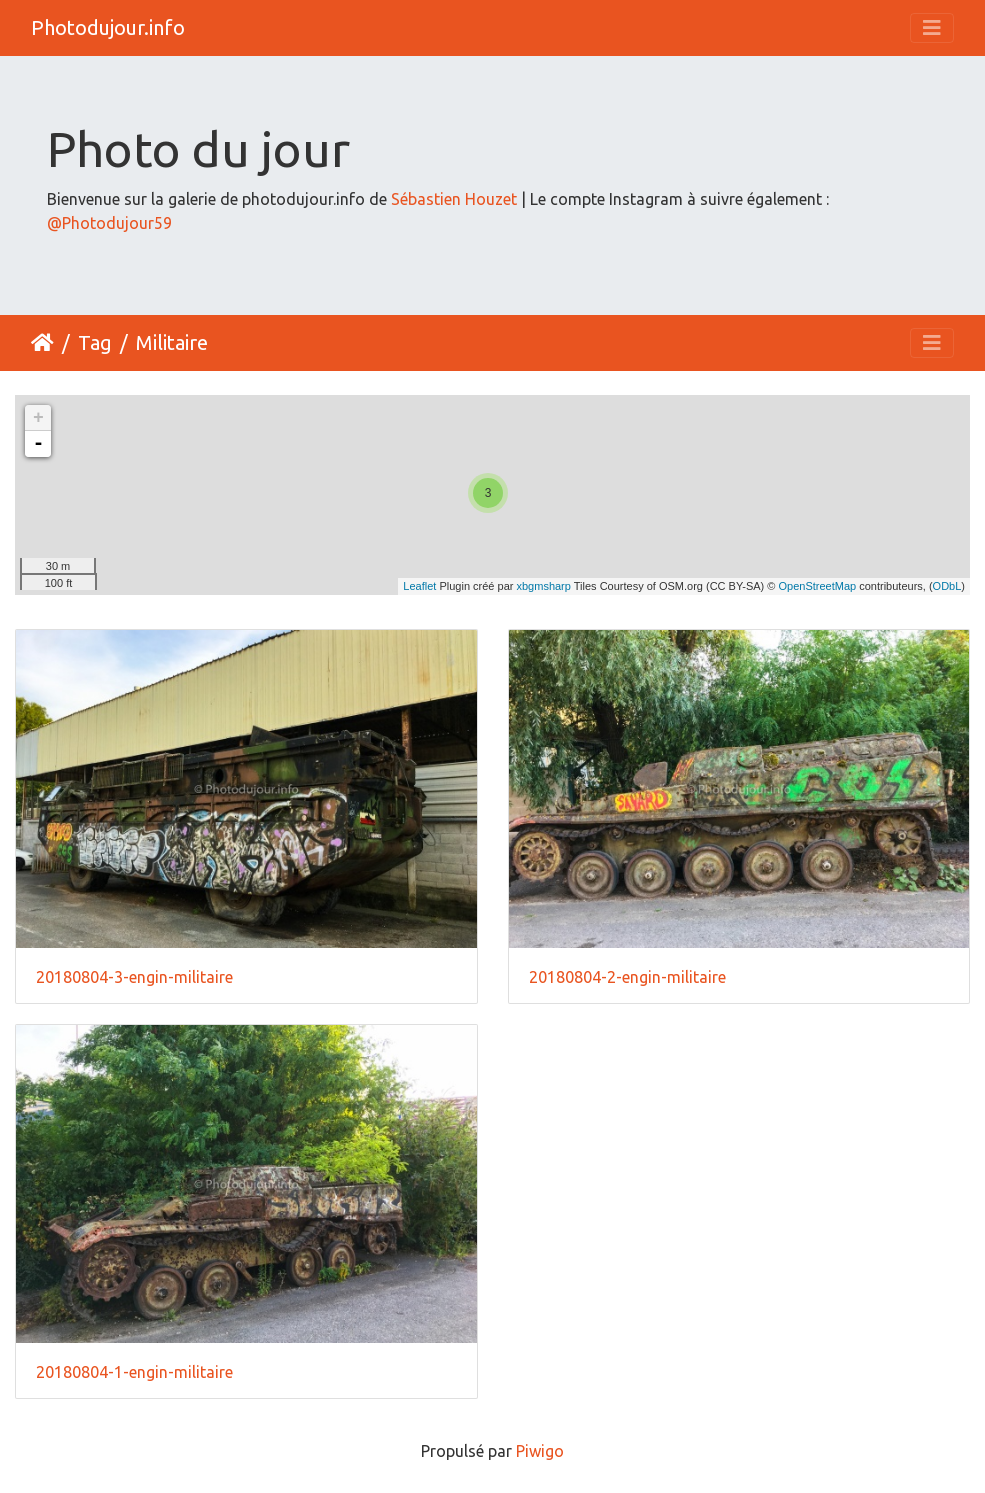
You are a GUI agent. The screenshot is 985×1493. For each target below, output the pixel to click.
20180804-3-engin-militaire (134, 977)
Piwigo (540, 1451)
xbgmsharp (543, 586)
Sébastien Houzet (454, 199)
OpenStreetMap (818, 586)
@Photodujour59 (109, 223)
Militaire (172, 342)
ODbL (947, 586)
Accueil (42, 343)
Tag (95, 342)
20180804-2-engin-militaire (627, 977)
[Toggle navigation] (932, 28)
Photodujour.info (108, 27)
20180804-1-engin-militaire (134, 1372)
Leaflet (419, 586)
